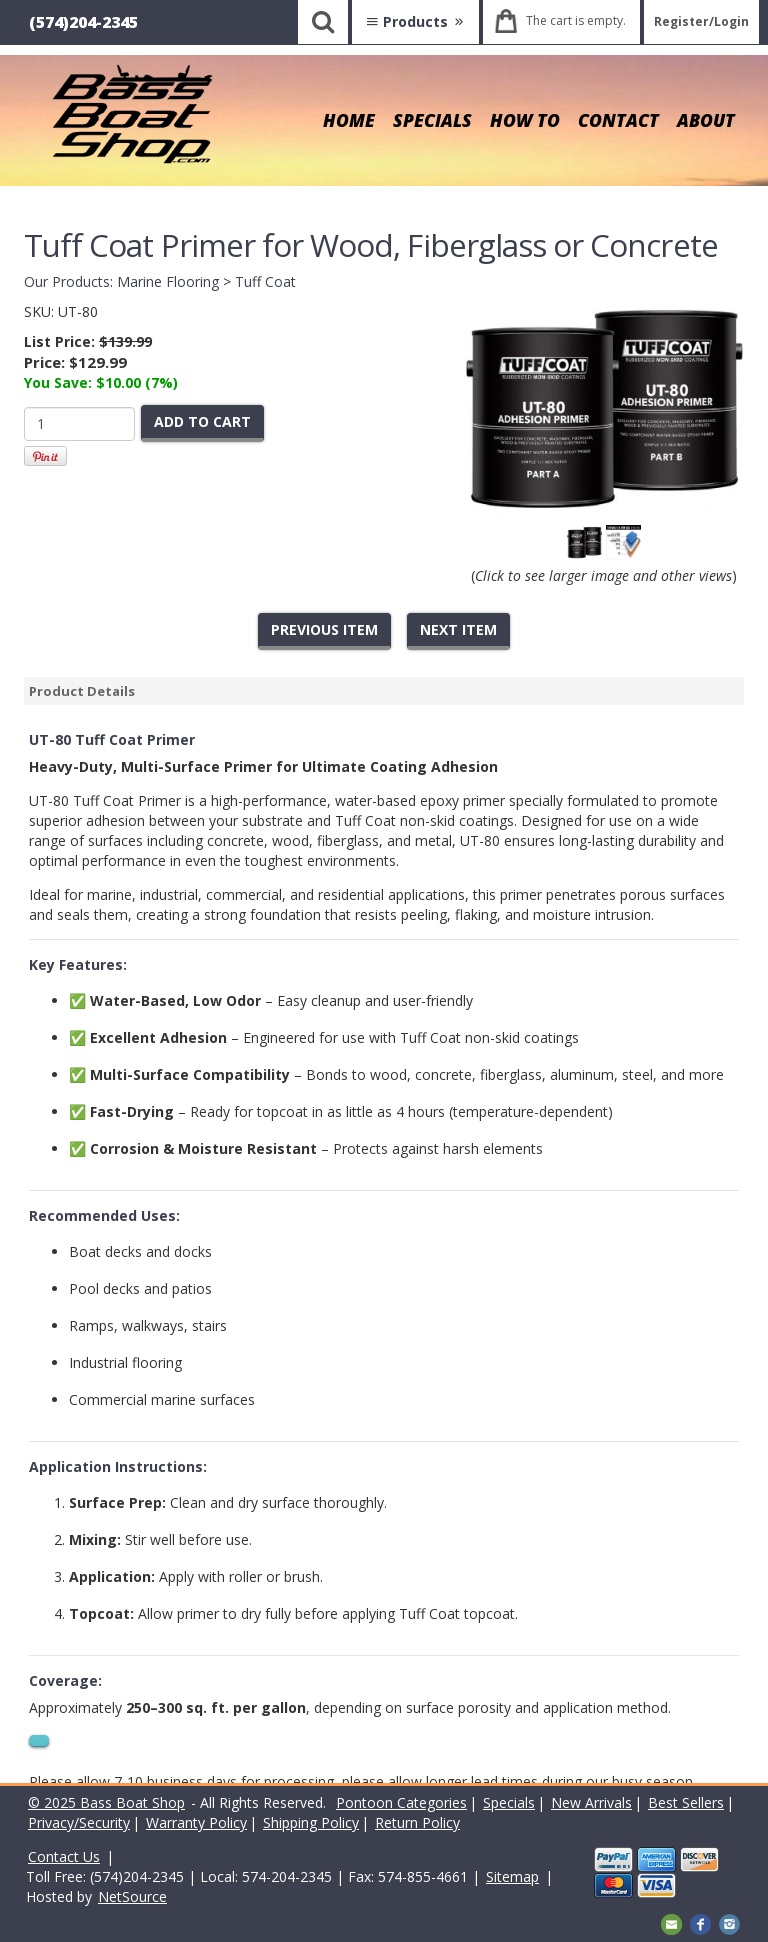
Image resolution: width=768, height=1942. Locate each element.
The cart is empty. (576, 20)
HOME (349, 120)
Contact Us (64, 1856)
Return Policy (417, 1822)
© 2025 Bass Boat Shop (106, 1802)
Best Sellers (686, 1802)
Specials (509, 1802)
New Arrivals (591, 1802)
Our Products (67, 281)
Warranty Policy (196, 1822)
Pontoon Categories (401, 1802)
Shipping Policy (311, 1822)
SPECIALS (432, 120)
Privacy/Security (79, 1822)
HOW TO (525, 120)
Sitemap (512, 1876)
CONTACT (618, 120)
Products (415, 21)
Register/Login (701, 21)
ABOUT (706, 120)
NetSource (132, 1896)
